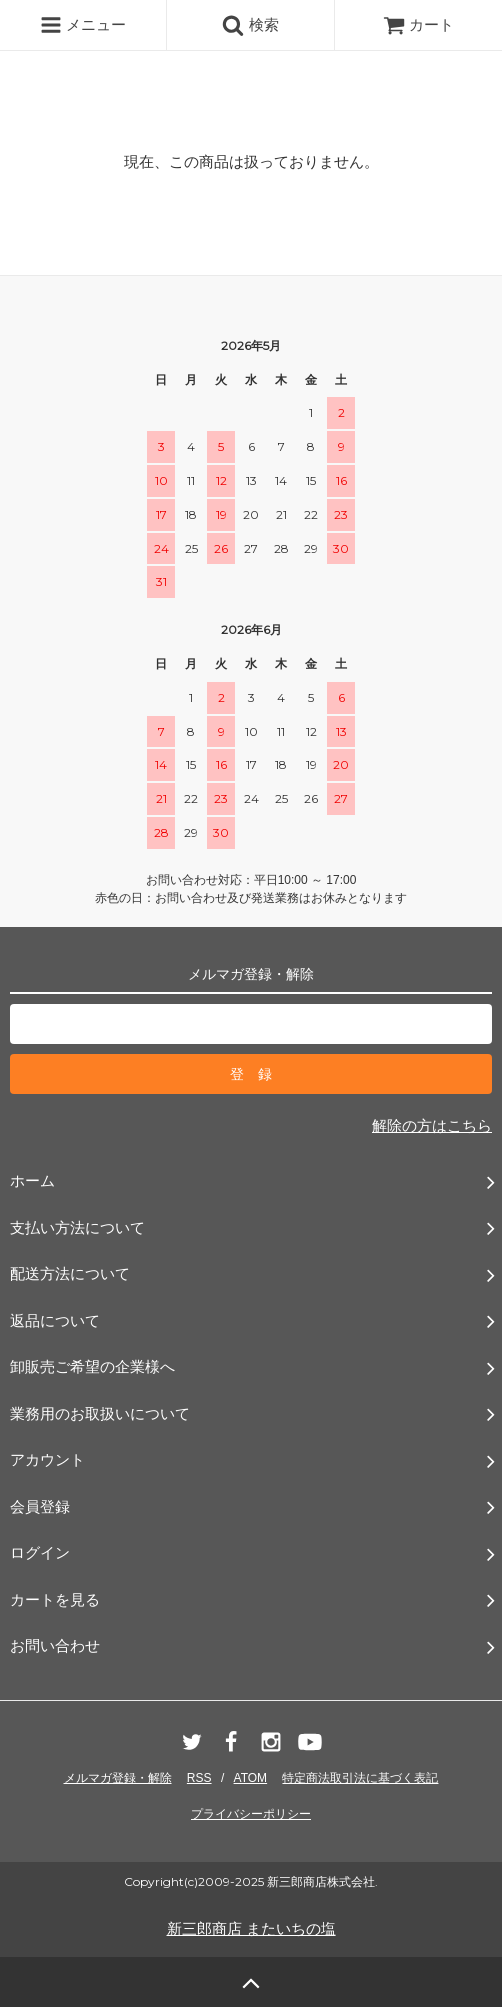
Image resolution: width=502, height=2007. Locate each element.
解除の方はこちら (432, 1125)
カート (418, 24)
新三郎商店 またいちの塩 (251, 1928)
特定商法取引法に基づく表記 (360, 1778)
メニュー (83, 25)
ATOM (251, 1778)
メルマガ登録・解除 (118, 1778)
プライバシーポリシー (251, 1814)
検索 (250, 25)
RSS (199, 1778)
